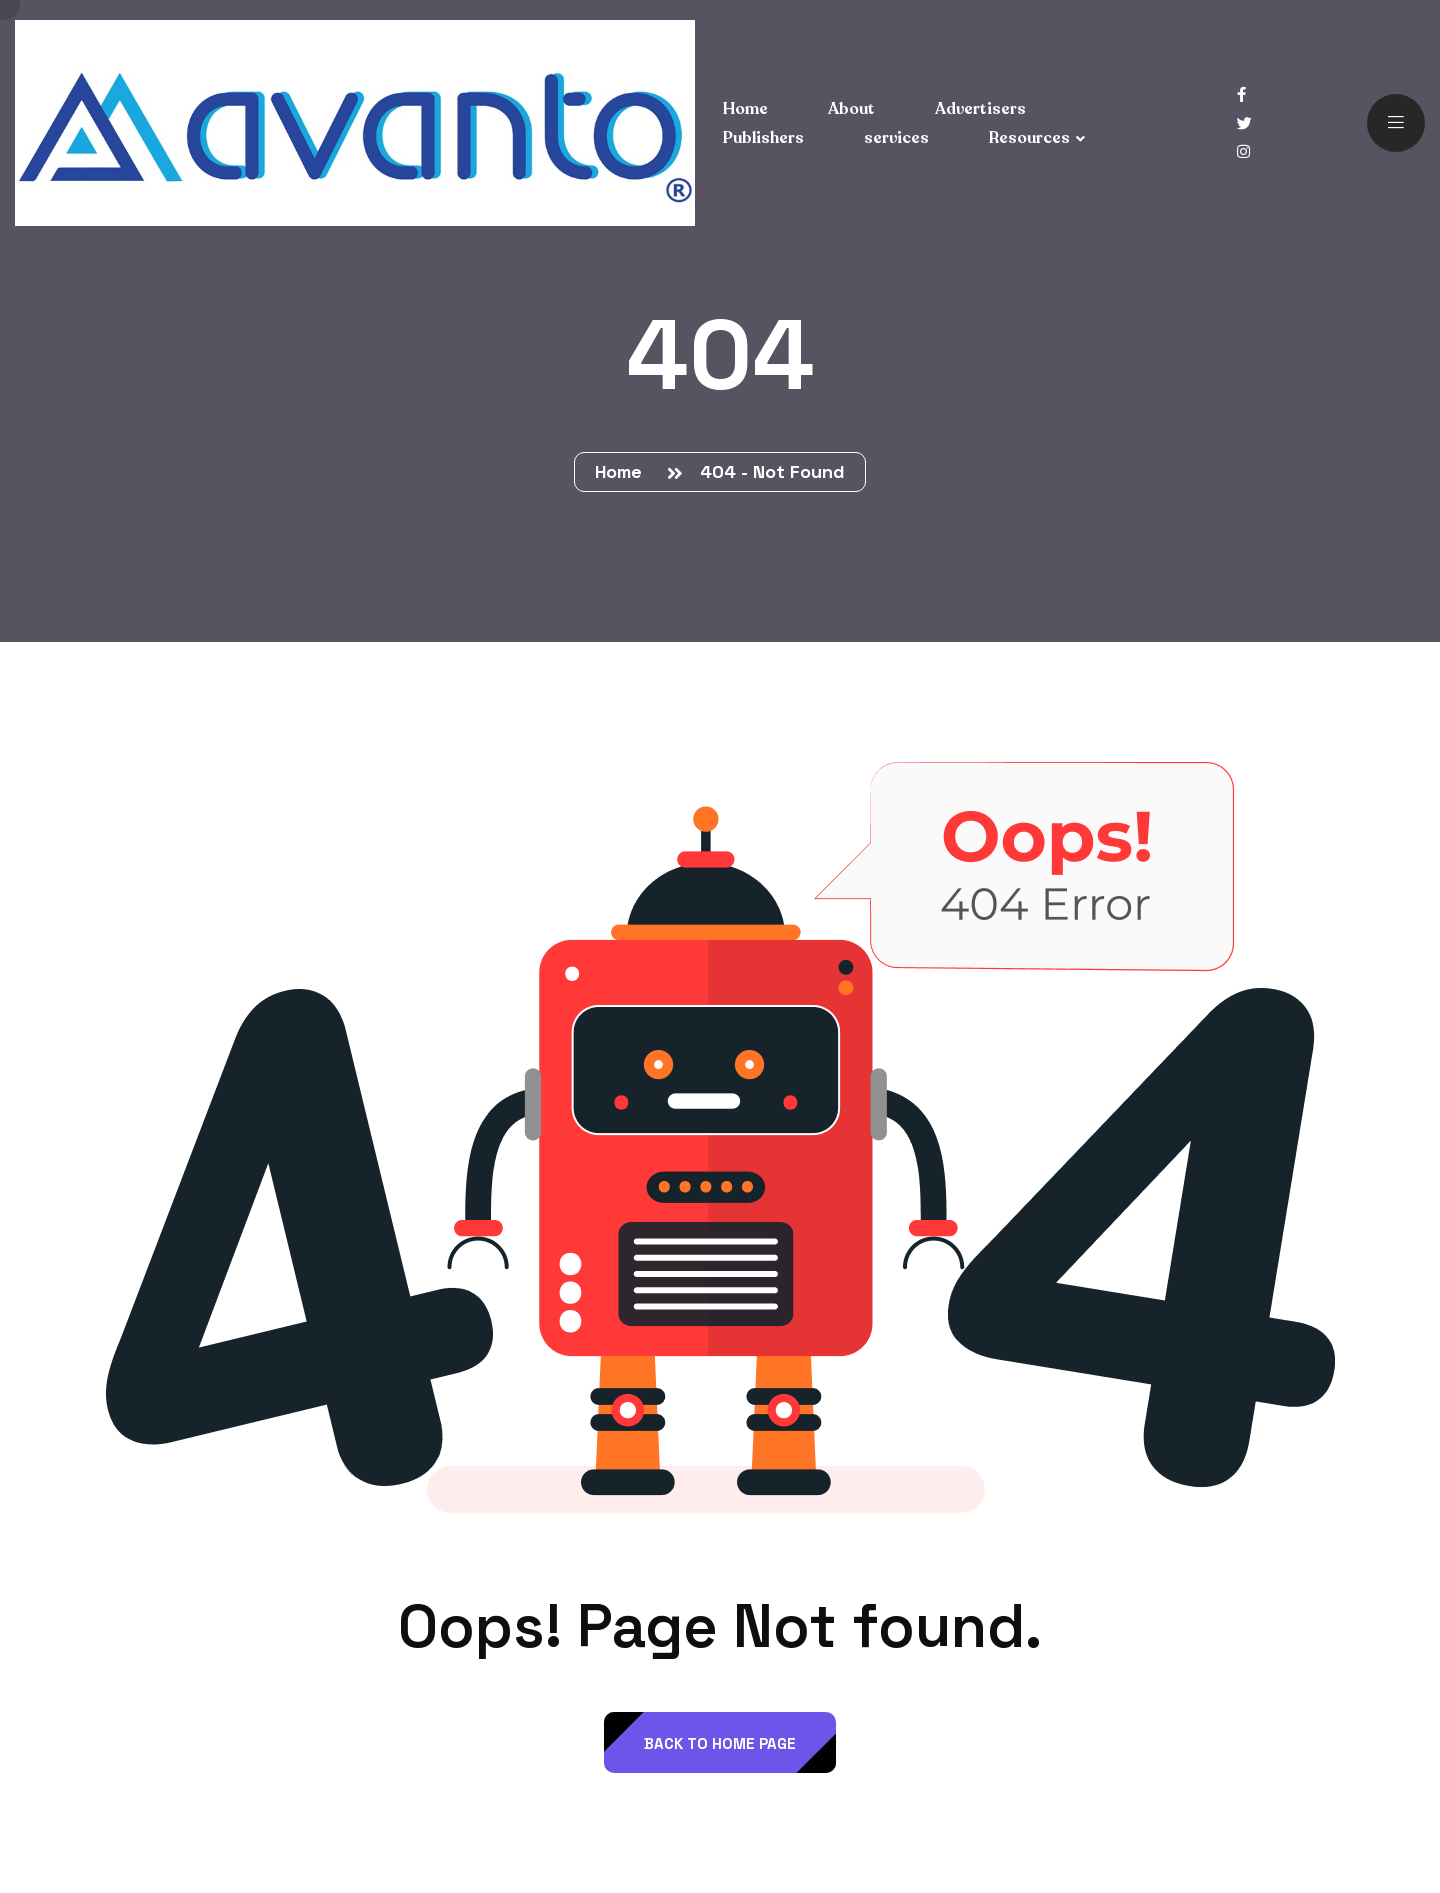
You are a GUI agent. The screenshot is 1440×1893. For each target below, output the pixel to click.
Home (623, 471)
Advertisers (980, 109)
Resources (1029, 138)
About (851, 109)
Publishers (763, 138)
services (896, 138)
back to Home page (720, 1743)
